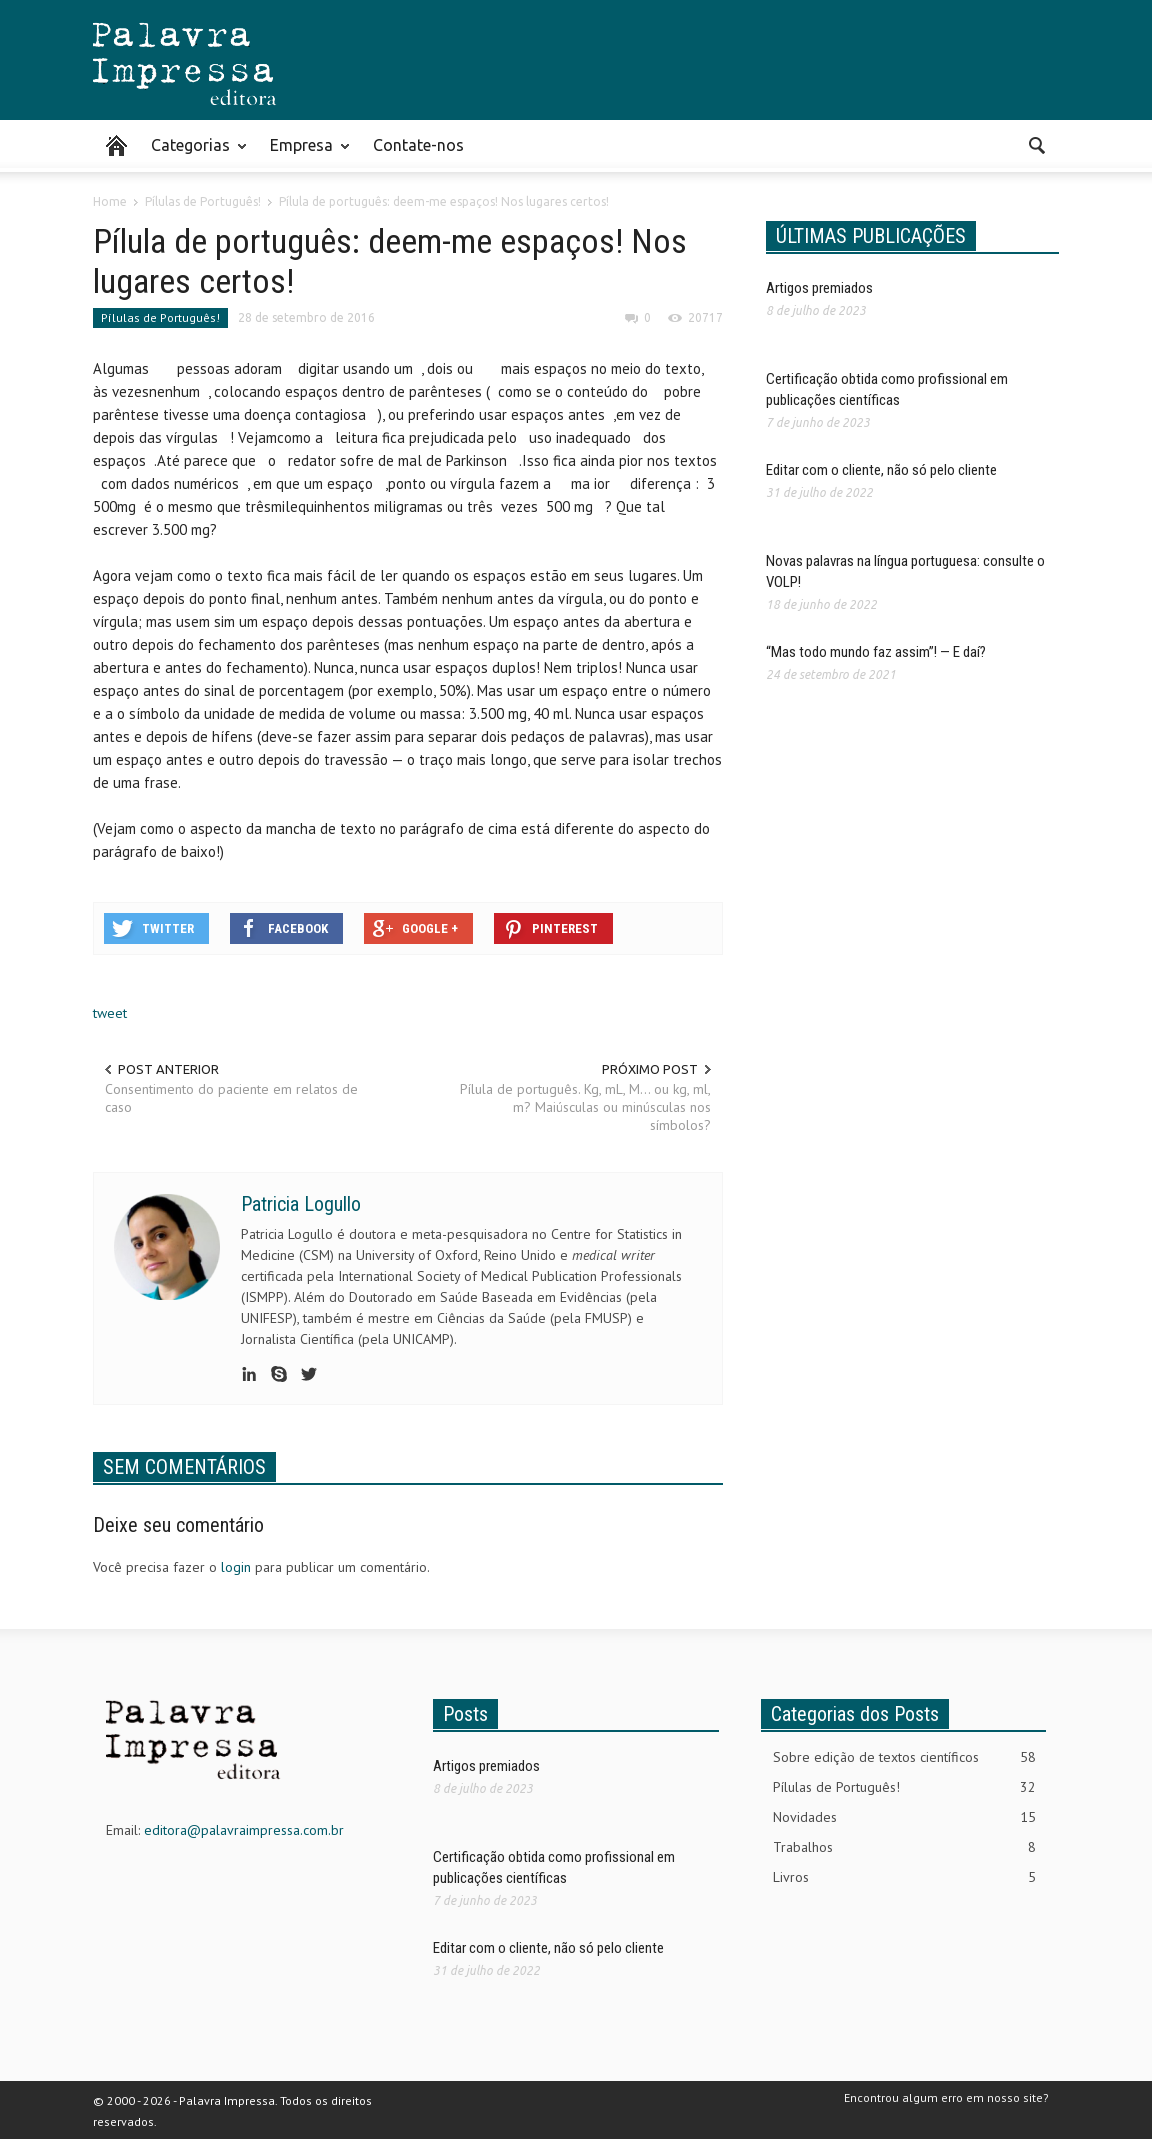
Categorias (193, 154)
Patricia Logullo (301, 1204)
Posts (465, 1714)
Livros (904, 1877)
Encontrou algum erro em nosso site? (946, 2097)
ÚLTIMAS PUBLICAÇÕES (871, 236)
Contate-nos (418, 145)
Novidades (904, 1817)
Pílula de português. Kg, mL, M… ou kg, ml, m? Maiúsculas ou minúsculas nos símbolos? (585, 1107)
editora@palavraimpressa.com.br (244, 1830)
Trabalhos (904, 1847)
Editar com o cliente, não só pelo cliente (881, 470)
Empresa (304, 154)
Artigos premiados (819, 288)
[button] (1038, 144)
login (236, 1567)
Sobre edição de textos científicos (904, 1757)
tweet (110, 1013)
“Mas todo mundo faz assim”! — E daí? (876, 652)
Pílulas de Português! (160, 317)
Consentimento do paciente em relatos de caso (231, 1098)
